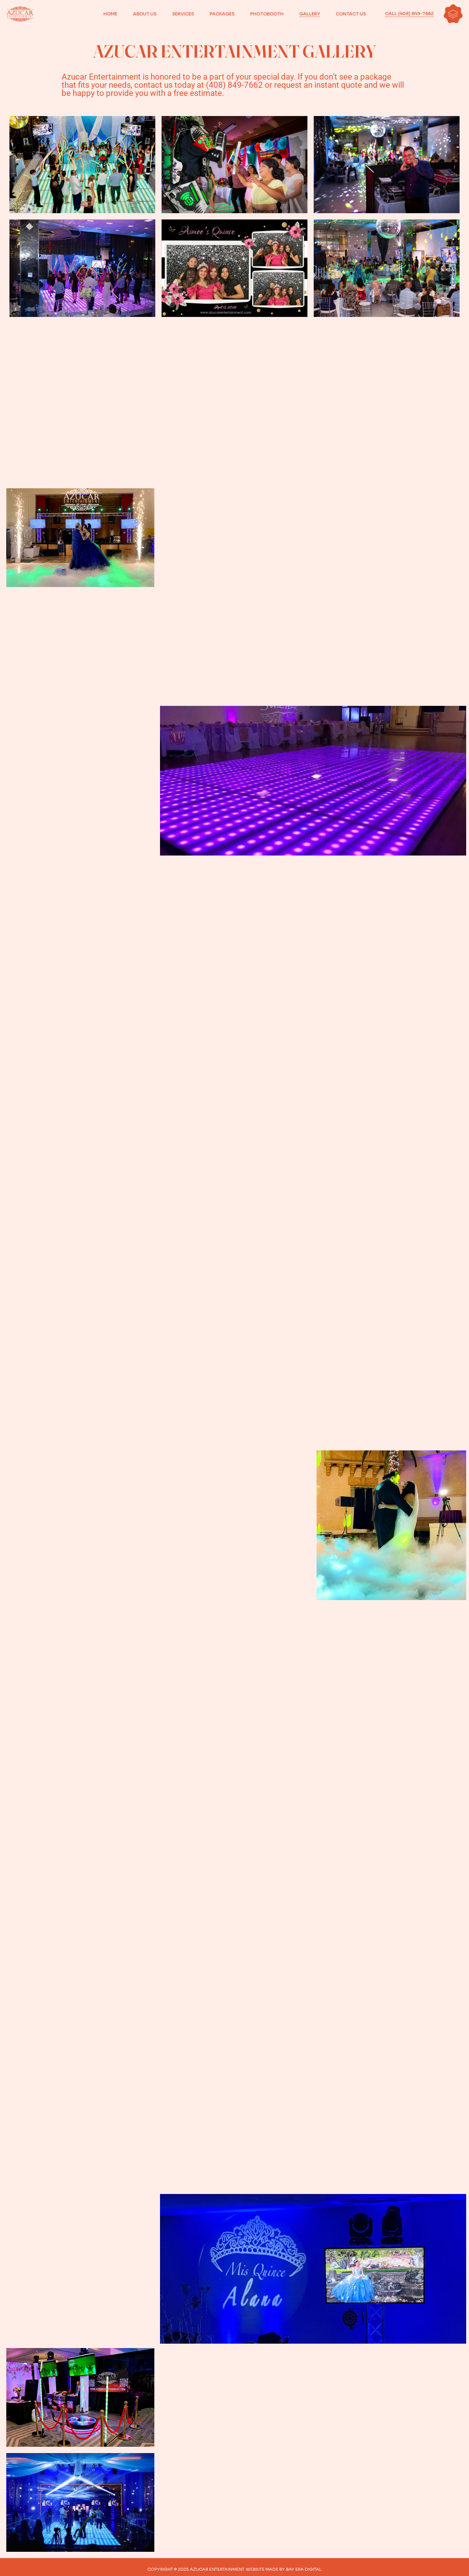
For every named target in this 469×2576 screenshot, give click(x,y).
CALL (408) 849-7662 (409, 13)
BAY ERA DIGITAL (304, 2569)
